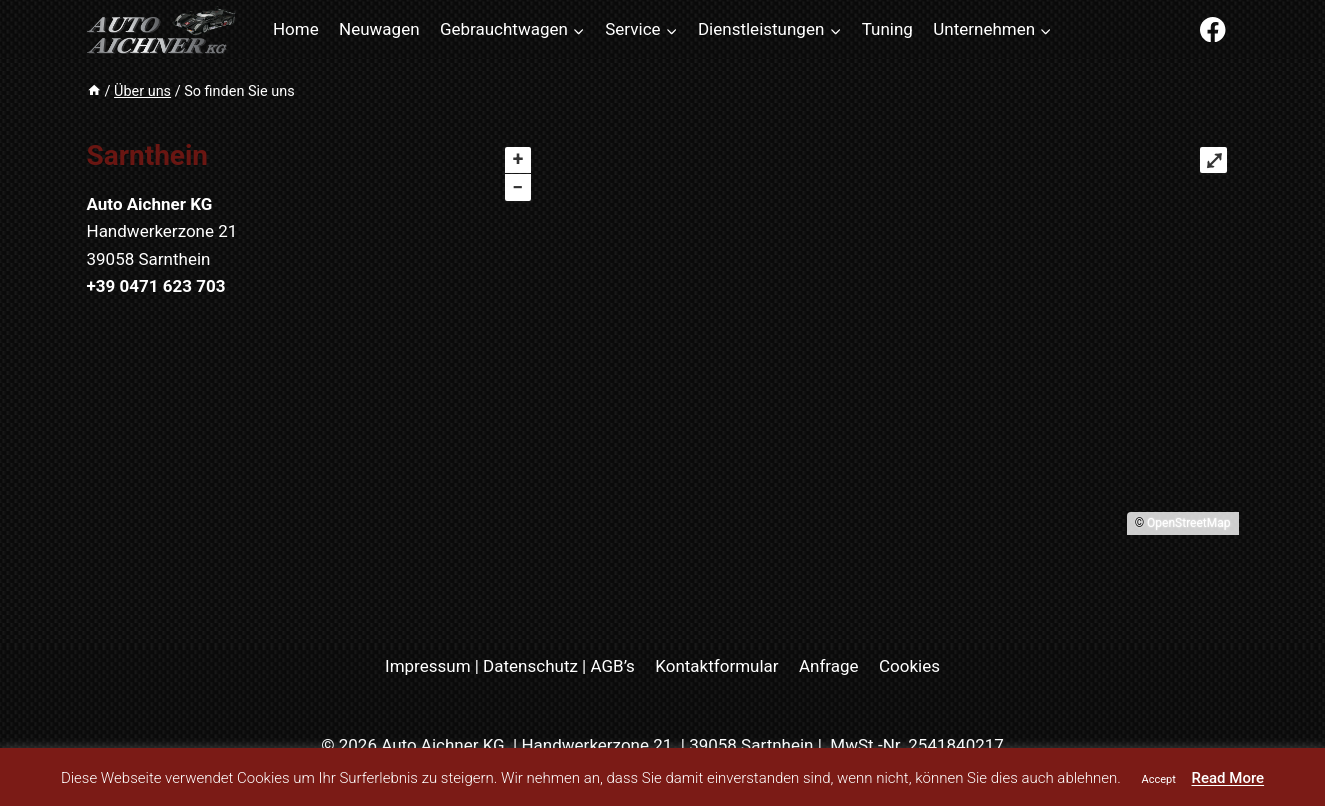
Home (296, 29)
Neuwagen (379, 29)
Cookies (909, 666)
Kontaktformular (716, 666)
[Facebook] (1213, 29)
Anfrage (829, 666)
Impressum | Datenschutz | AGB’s (510, 666)
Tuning (887, 29)
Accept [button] (1159, 779)
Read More (1228, 778)
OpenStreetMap (1188, 523)
